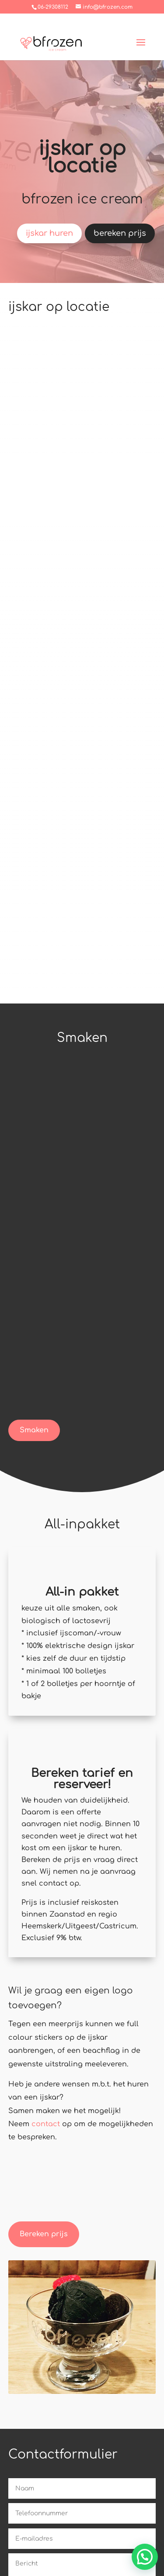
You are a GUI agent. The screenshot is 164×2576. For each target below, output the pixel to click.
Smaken (34, 1430)
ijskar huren (49, 233)
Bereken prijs (44, 2234)
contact (45, 2124)
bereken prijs (120, 233)
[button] (145, 2557)
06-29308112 (53, 7)
